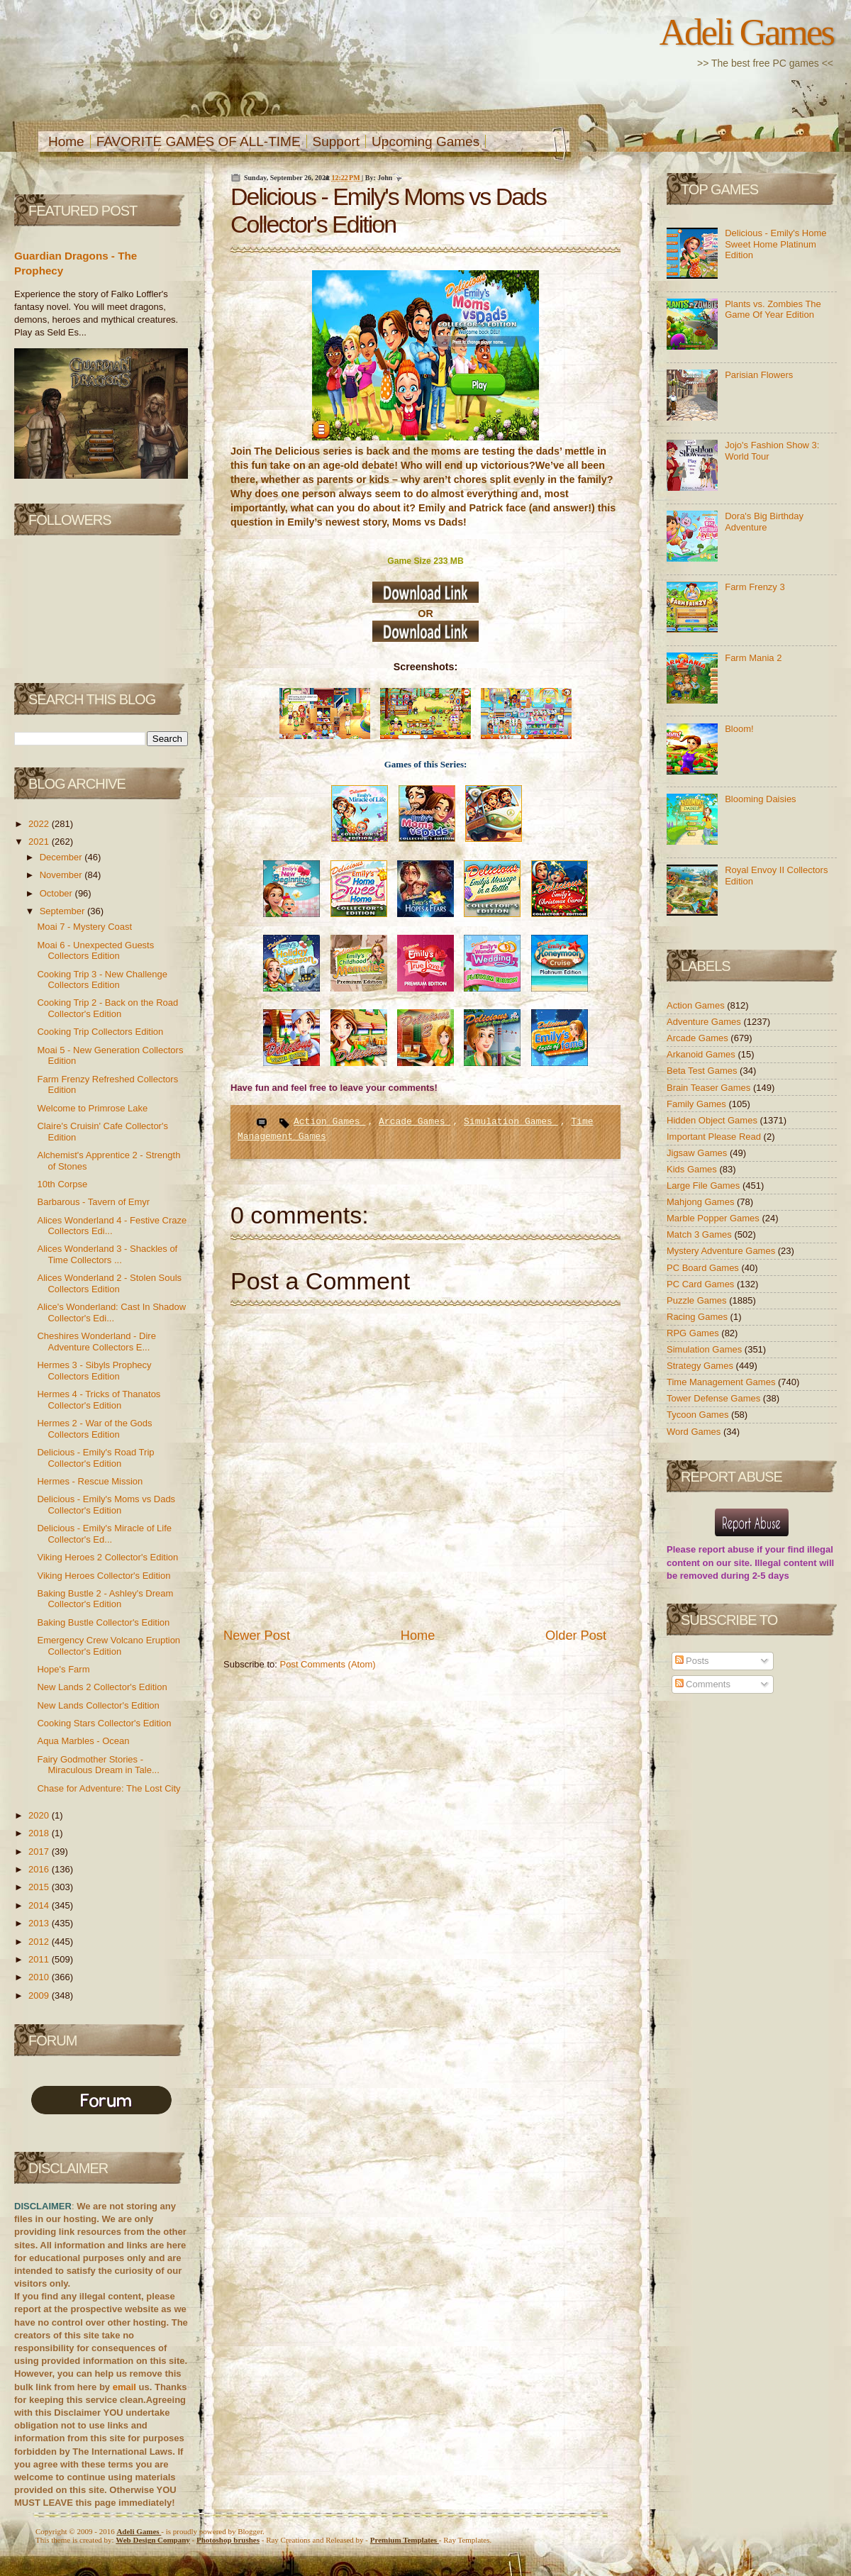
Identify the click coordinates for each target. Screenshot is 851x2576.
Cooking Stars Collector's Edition (104, 1723)
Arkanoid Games (702, 1054)
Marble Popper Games (714, 1218)
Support (336, 141)
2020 (40, 1815)
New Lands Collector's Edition (98, 1705)
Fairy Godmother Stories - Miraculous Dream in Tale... (98, 1765)
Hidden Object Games (713, 1120)
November (62, 875)
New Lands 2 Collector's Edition (102, 1687)
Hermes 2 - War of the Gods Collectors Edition (94, 1429)
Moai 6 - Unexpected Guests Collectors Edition (95, 951)
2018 (40, 1833)
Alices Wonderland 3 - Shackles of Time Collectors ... (107, 1254)
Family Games (697, 1104)
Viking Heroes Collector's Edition (103, 1575)
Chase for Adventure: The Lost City (108, 1788)
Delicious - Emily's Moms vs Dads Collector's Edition (106, 1505)
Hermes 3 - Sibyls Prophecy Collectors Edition (94, 1371)
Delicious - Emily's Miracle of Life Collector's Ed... (104, 1534)
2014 (40, 1905)
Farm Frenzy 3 (755, 587)
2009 (40, 1995)
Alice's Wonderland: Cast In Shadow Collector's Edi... (111, 1312)
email (124, 2387)
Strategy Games (701, 1365)
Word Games (695, 1431)
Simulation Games (511, 1121)
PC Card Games (702, 1284)
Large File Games (704, 1185)
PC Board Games (704, 1267)
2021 (40, 841)
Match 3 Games (700, 1234)
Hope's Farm (63, 1669)
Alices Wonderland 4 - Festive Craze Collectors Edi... (112, 1226)
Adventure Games (705, 1021)
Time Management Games (722, 1382)
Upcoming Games (425, 141)
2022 (40, 823)
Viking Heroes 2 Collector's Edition (107, 1557)
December (62, 857)
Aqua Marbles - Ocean (83, 1741)
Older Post (575, 1635)
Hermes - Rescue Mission (90, 1481)
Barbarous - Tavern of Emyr (93, 1202)
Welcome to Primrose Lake (92, 1108)
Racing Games (698, 1316)
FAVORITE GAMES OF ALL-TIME (198, 141)
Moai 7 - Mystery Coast (84, 926)
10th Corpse (62, 1184)
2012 (40, 1941)
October (57, 893)
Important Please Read (715, 1136)
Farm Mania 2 (753, 658)
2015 (40, 1887)
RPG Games (694, 1333)
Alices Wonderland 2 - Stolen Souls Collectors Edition (109, 1283)
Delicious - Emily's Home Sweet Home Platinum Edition (775, 244)
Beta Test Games (703, 1070)
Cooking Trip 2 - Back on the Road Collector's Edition (107, 1008)
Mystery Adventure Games (722, 1250)
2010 (40, 1977)
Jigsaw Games (698, 1153)
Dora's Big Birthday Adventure (764, 522)
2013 (40, 1923)
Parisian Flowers (759, 375)
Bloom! (739, 728)
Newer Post (256, 1635)
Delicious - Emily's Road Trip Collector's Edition (95, 1458)
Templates (404, 2540)
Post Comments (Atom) (328, 1664)
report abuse (727, 1549)
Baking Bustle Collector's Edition (103, 1622)
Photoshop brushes (228, 2540)
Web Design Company (153, 2540)
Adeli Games (746, 31)
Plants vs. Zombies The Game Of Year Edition (773, 310)
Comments (702, 1684)
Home (66, 141)
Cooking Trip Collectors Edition (100, 1031)
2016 (40, 1869)
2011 (40, 1959)
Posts (692, 1660)
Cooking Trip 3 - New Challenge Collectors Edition (102, 980)
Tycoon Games (699, 1414)
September (63, 911)
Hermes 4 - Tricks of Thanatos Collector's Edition (98, 1400)
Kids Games (693, 1169)
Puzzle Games (698, 1300)
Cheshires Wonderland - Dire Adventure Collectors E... (96, 1342)
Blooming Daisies (760, 799)
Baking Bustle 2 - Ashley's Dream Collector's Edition (105, 1599)
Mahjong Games (702, 1202)
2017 (40, 1851)
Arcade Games (414, 1121)
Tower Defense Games (715, 1398)
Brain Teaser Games (710, 1087)
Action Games (329, 1121)
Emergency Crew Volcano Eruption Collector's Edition (108, 1646)
